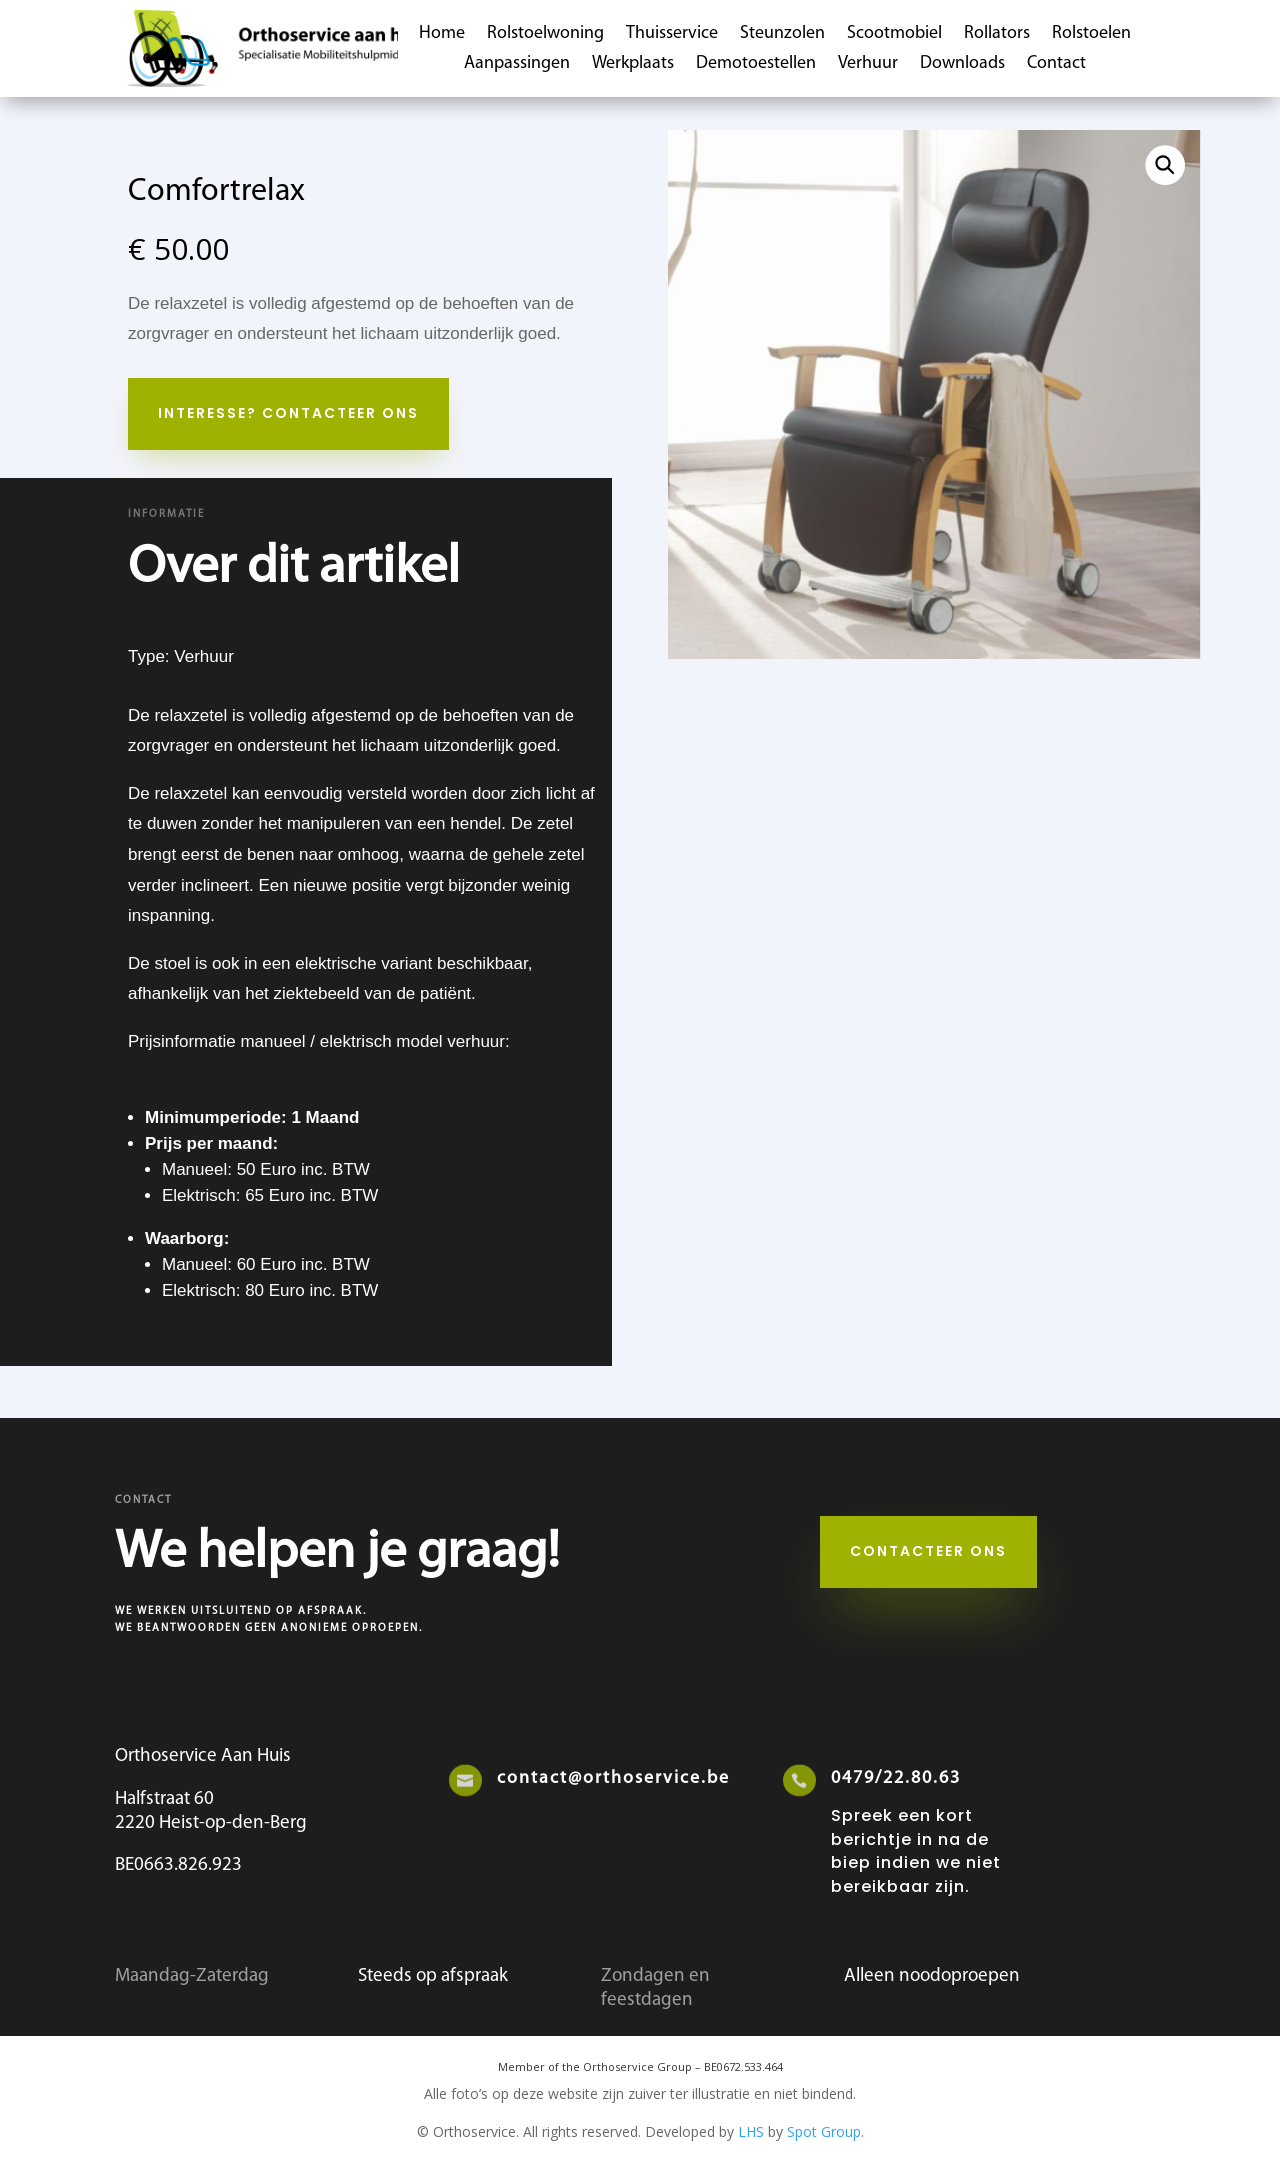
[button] (1165, 165)
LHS (751, 2131)
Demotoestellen (756, 65)
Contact (1056, 65)
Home (442, 35)
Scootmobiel (894, 35)
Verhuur (868, 65)
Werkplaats (633, 65)
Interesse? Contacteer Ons (288, 413)
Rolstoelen (1091, 35)
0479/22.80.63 (896, 1778)
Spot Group (824, 2131)
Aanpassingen (517, 65)
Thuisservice (672, 35)
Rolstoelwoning (545, 35)
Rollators (997, 35)
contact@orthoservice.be (613, 1778)
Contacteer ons (928, 1551)
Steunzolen (782, 35)
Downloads (962, 65)
